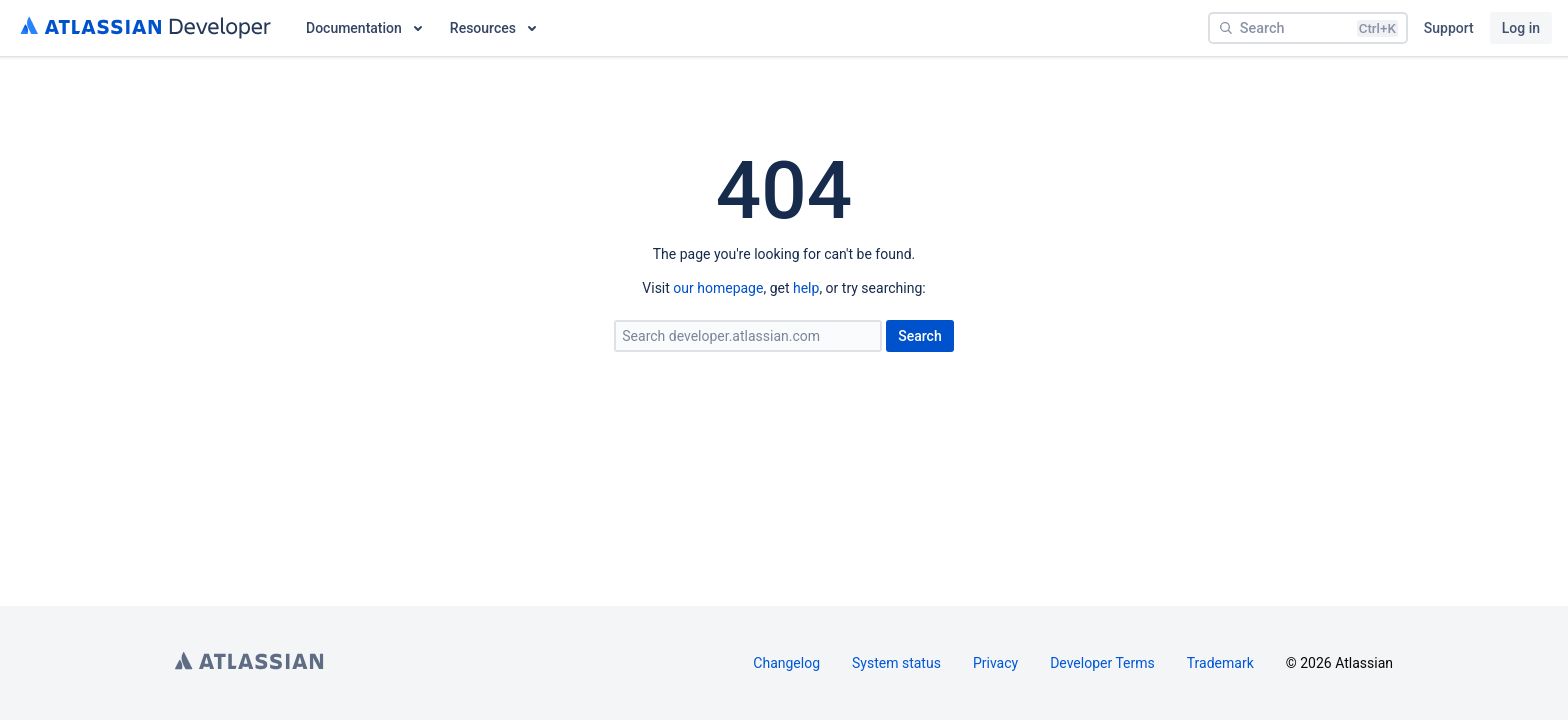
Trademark (1220, 663)
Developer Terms (1102, 663)
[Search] (1308, 28)
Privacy (995, 663)
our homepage (718, 288)
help (806, 288)
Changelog (786, 663)
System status (896, 663)
